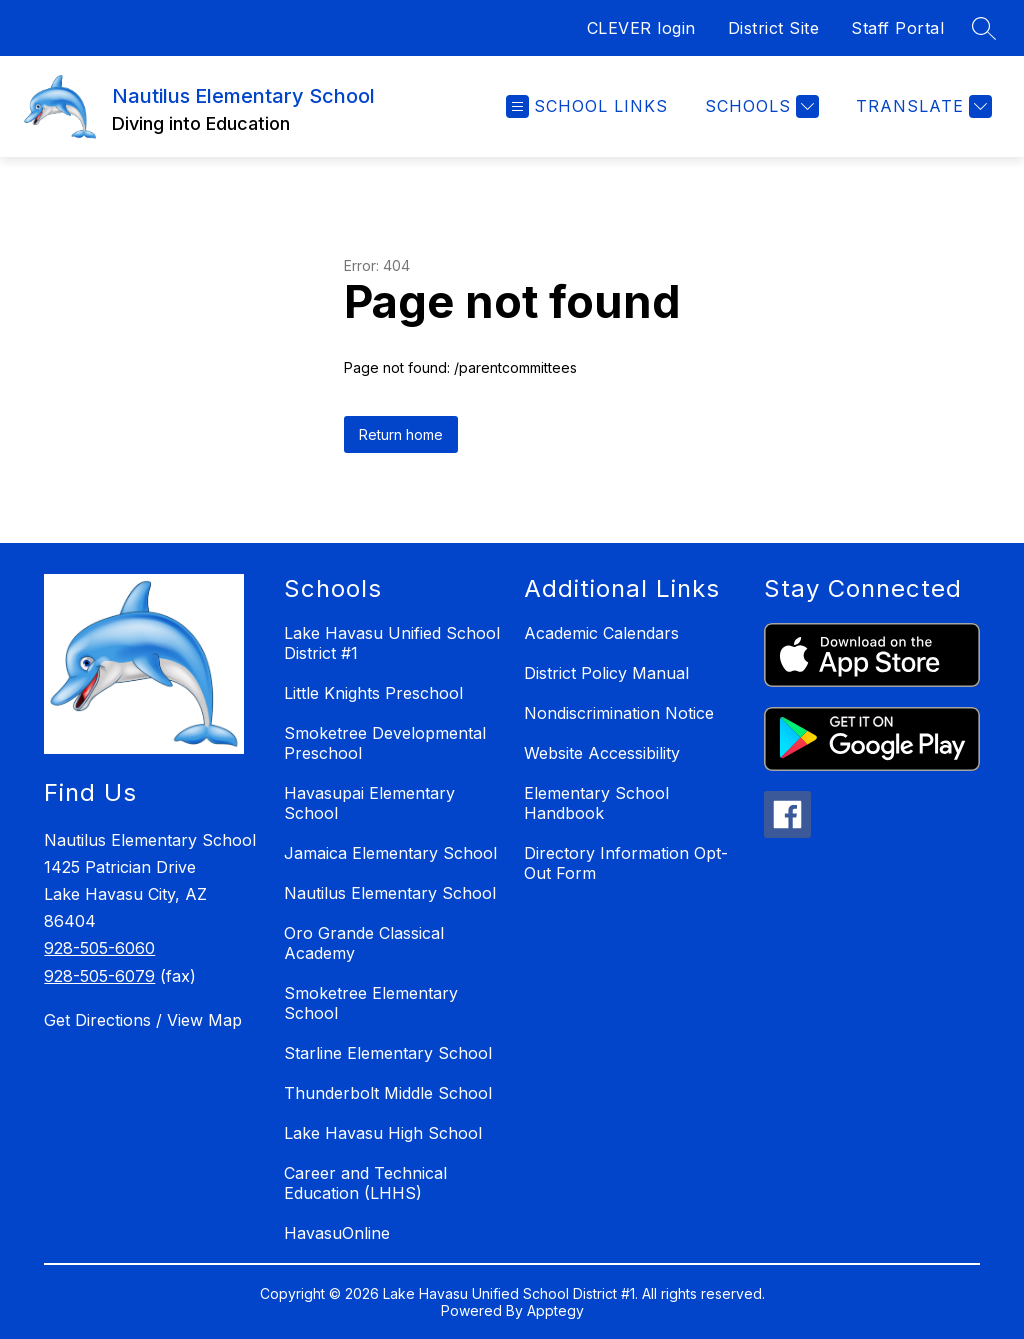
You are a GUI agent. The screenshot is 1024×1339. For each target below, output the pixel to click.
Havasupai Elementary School (369, 803)
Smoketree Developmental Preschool (385, 743)
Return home (401, 434)
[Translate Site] (921, 106)
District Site (774, 28)
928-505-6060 (99, 948)
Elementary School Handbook (596, 803)
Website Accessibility (602, 753)
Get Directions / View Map (143, 1020)
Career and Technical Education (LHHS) (365, 1183)
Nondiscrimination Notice (619, 713)
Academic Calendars (601, 633)
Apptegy (555, 1310)
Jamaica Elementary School (390, 853)
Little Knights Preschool (373, 693)
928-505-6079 (99, 976)
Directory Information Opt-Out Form (626, 863)
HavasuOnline (337, 1233)
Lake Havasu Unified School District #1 (392, 643)
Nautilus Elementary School (390, 893)
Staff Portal (897, 28)
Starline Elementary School (388, 1053)
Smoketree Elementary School (371, 1003)
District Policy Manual (606, 673)
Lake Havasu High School (383, 1133)
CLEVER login (641, 28)
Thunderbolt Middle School (388, 1093)
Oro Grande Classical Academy (364, 943)
